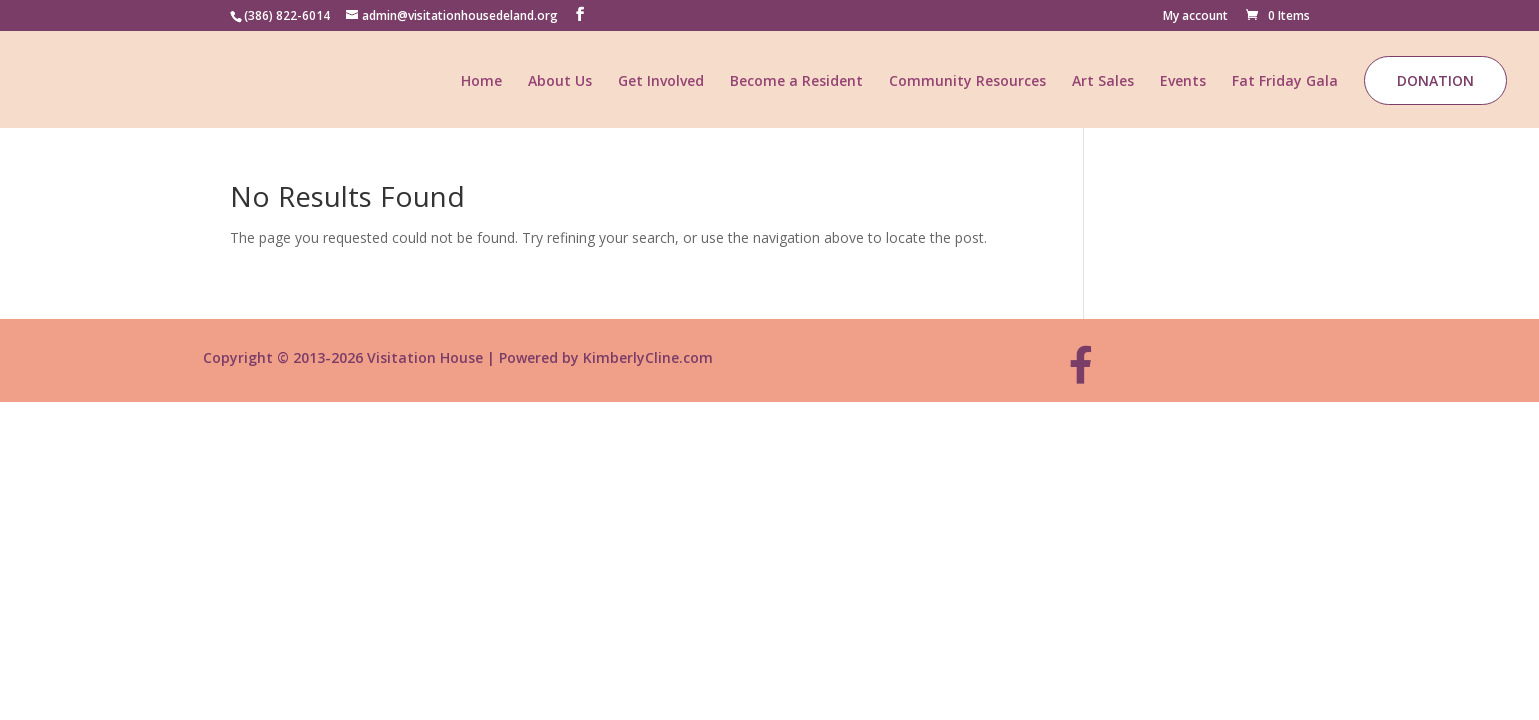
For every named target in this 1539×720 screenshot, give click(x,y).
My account (1195, 17)
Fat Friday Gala (1285, 82)
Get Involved (661, 82)
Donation (1435, 80)
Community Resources (967, 82)
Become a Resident (796, 82)
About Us (560, 82)
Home (481, 82)
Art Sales (1103, 82)
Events (1183, 82)
